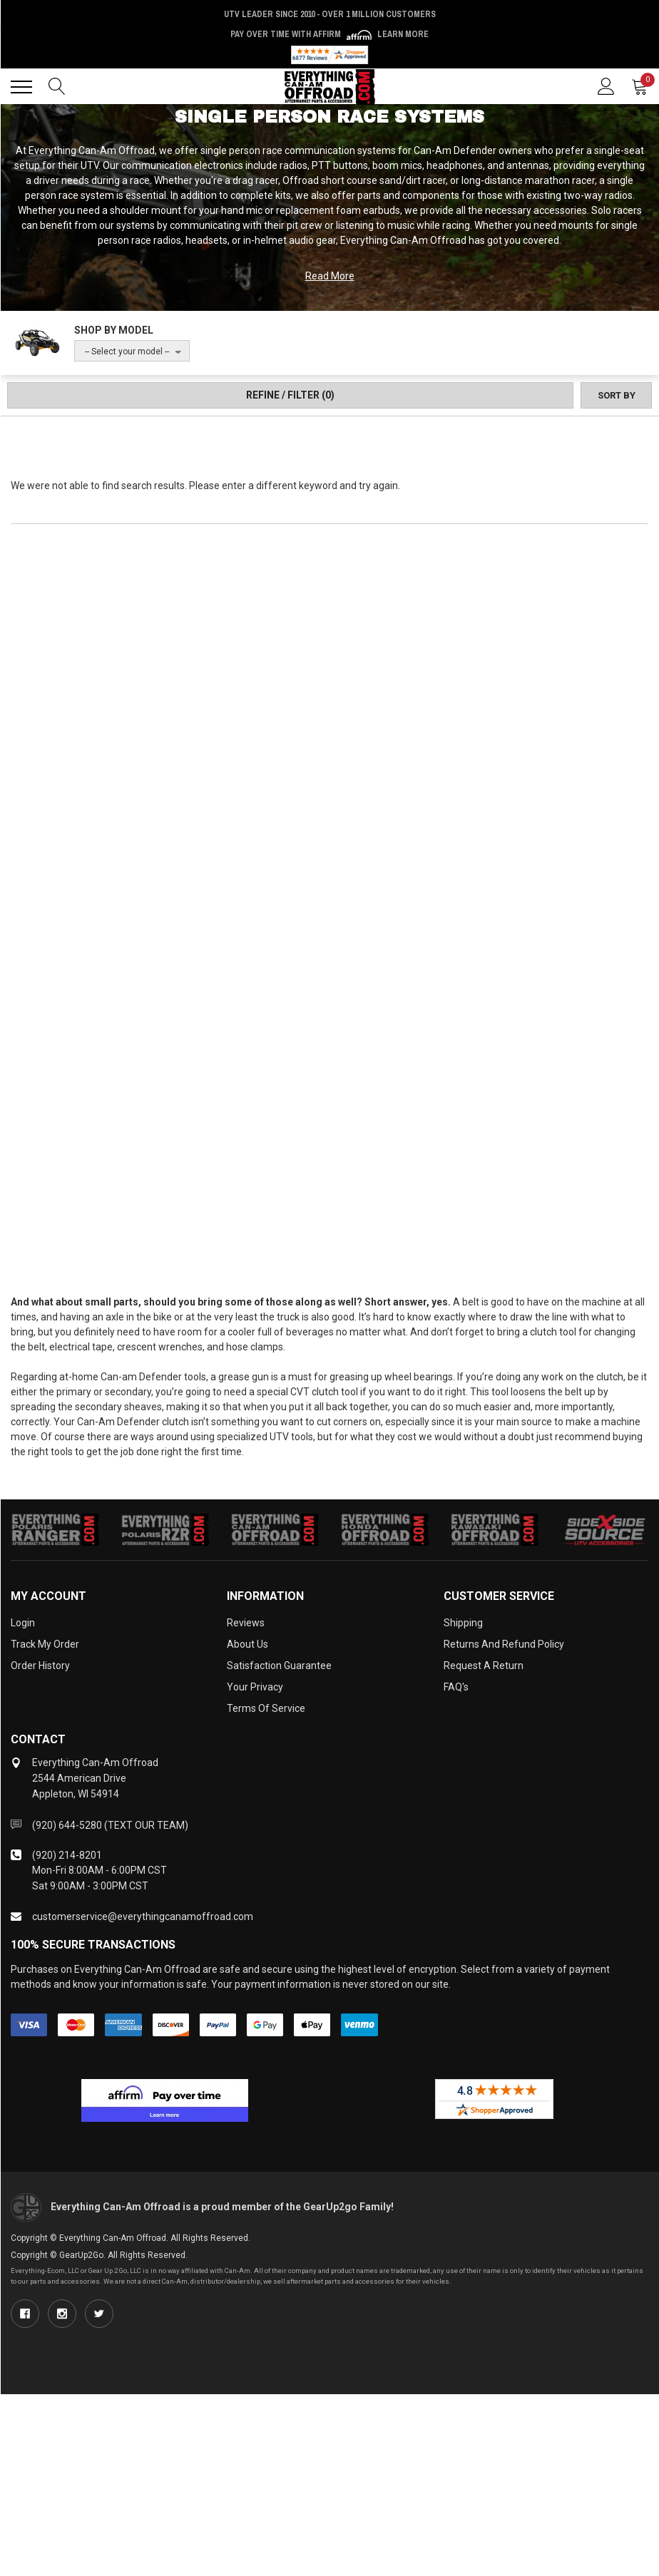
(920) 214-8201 (67, 1855)
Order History (40, 1665)
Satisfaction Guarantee (279, 1665)
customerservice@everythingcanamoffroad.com (142, 1916)
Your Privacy (255, 1687)
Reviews (246, 1622)
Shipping (463, 1622)
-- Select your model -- (127, 351)
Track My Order (45, 1644)
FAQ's (456, 1687)
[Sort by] (616, 395)
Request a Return (483, 1665)
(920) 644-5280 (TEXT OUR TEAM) (110, 1825)
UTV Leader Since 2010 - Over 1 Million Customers (330, 14)
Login (23, 1622)
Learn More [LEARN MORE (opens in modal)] (403, 34)
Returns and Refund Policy (504, 1644)
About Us (247, 1644)
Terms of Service (266, 1708)
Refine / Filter (290, 395)
